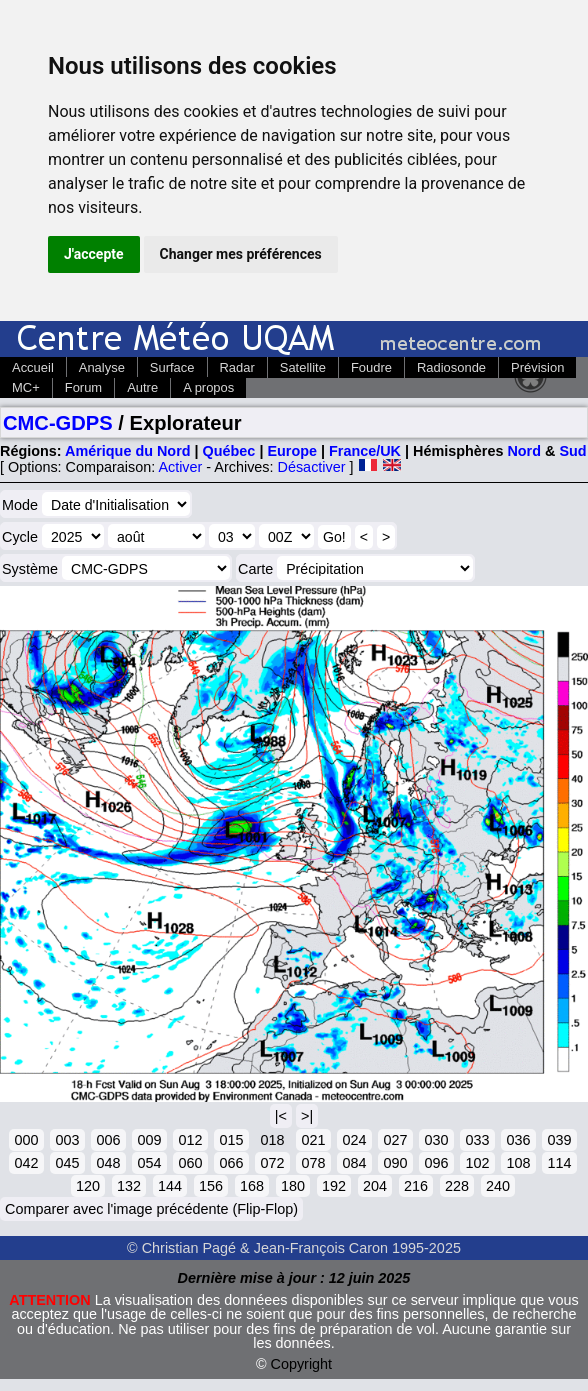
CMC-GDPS (58, 423)
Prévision (537, 367)
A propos (208, 387)
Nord (524, 451)
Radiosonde (451, 367)
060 (190, 1163)
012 (190, 1140)
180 (293, 1186)
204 (375, 1186)
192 (334, 1186)
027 (395, 1140)
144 (170, 1186)
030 (436, 1140)
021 (313, 1140)
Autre (142, 387)
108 (518, 1163)
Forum (83, 387)
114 (559, 1163)
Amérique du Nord (128, 451)
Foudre (371, 367)
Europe (292, 451)
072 (272, 1163)
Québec (229, 451)
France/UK (365, 451)
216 (416, 1186)
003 (67, 1140)
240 (498, 1186)
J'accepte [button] (94, 254)
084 (354, 1163)
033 (477, 1140)
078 (313, 1163)
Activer (180, 467)
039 (559, 1140)
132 (129, 1186)
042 (26, 1163)
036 (518, 1140)
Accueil (33, 367)
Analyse (102, 367)
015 (231, 1140)
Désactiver (312, 467)
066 (231, 1163)
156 (211, 1186)
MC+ (26, 387)
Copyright (302, 1364)
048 (108, 1163)
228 (457, 1186)
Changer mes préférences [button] (241, 254)
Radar (237, 367)
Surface (172, 367)
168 (252, 1186)
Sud (572, 451)
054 (149, 1163)
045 (67, 1163)
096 (436, 1163)
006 (108, 1140)
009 (149, 1140)
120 (88, 1186)
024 (354, 1140)
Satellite (303, 367)
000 (26, 1140)
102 (477, 1163)
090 (395, 1163)
